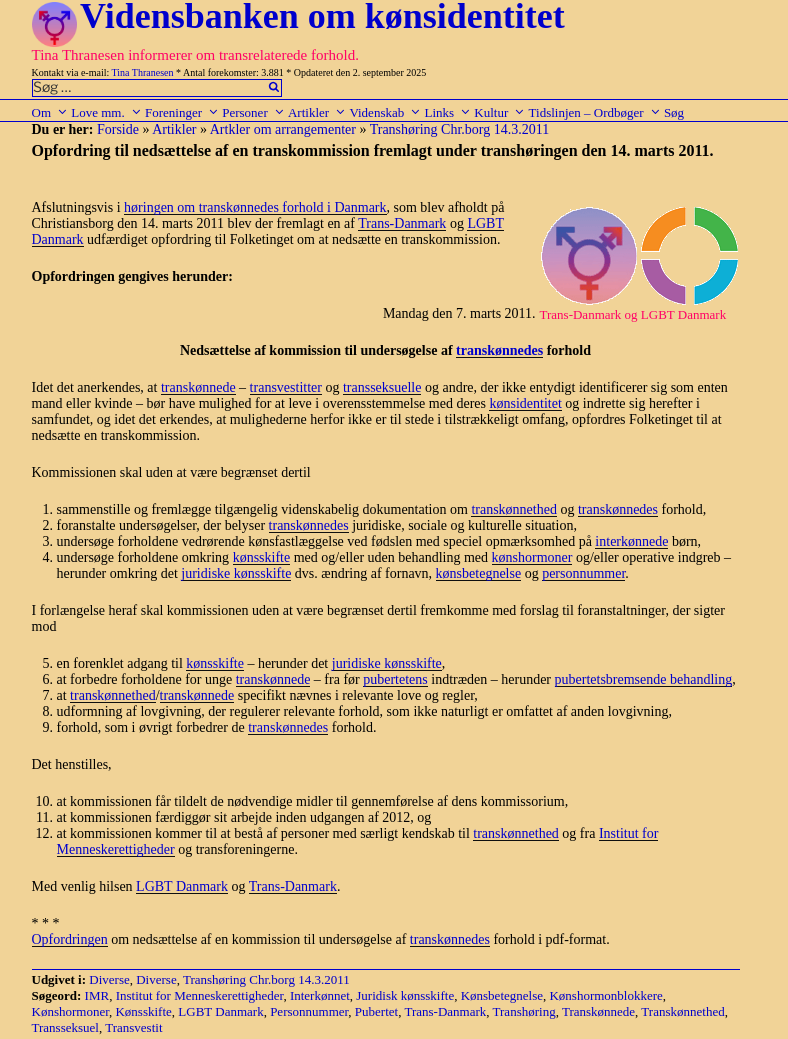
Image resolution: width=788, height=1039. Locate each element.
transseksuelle (382, 387)
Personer (253, 112)
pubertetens (395, 679)
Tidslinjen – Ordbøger (595, 112)
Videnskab (385, 112)
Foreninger (182, 112)
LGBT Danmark (182, 886)
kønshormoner (532, 557)
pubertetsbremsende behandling (644, 679)
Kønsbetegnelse (502, 995)
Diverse (109, 979)
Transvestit (133, 1027)
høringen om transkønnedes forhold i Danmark (255, 207)
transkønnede (198, 387)
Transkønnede (598, 1011)
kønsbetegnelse (479, 573)
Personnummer (309, 1011)
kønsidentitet (525, 403)
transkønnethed (514, 509)
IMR (97, 995)
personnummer (583, 573)
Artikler (317, 112)
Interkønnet (320, 995)
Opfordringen (70, 939)
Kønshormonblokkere (605, 995)
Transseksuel (65, 1027)
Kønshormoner (70, 1011)
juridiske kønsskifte (236, 573)
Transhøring (524, 1011)
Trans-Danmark (402, 223)
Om (50, 112)
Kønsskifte (143, 1011)
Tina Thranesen (143, 72)
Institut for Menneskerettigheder (200, 995)
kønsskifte (262, 557)
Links (447, 112)
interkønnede (631, 541)
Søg (674, 112)
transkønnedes (499, 350)
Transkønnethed (682, 1011)
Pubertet (376, 1011)
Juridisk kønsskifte (405, 995)
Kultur (499, 112)
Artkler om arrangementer (283, 129)
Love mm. (106, 112)
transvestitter (286, 387)
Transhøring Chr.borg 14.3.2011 (460, 129)
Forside (118, 129)
